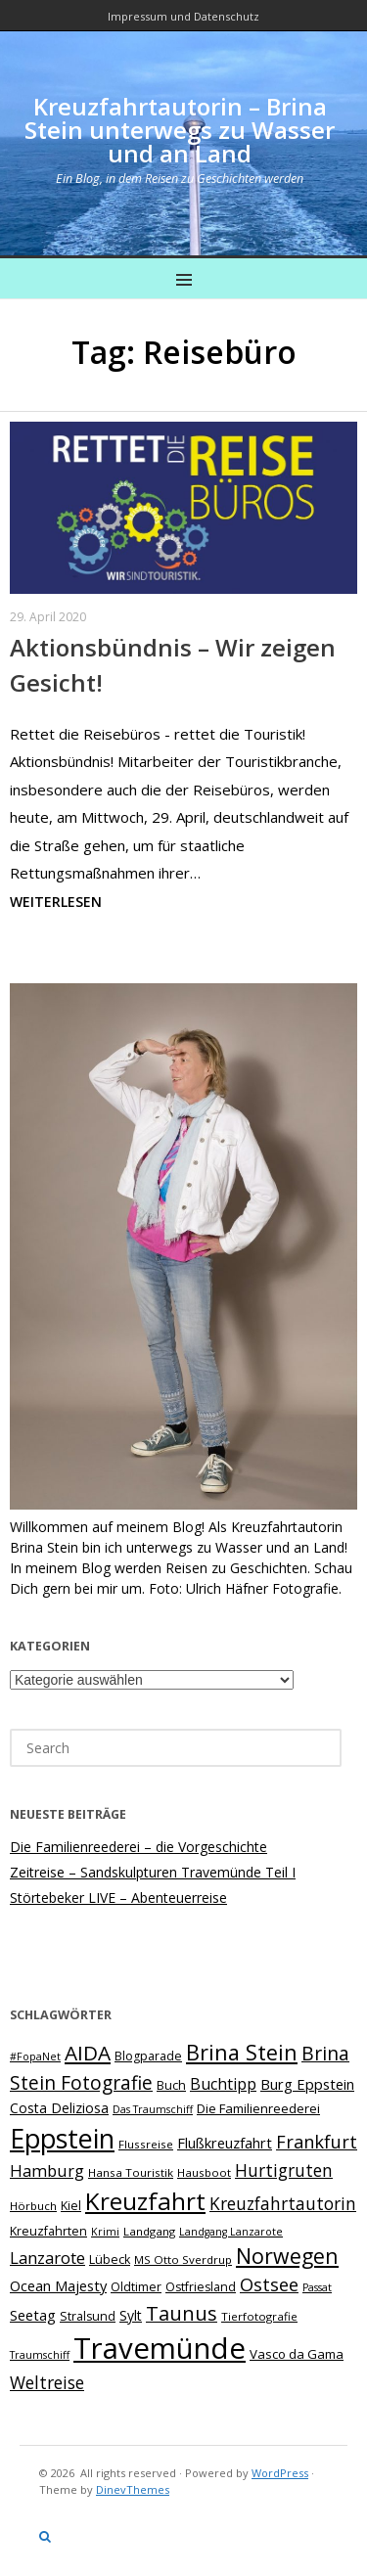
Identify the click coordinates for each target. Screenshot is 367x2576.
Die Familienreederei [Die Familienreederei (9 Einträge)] (258, 2108)
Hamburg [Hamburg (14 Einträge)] (47, 2170)
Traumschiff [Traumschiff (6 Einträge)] (39, 2355)
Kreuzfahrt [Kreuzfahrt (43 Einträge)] (145, 2201)
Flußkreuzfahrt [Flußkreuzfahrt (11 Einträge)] (224, 2142)
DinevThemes (132, 2489)
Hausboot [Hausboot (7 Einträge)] (204, 2172)
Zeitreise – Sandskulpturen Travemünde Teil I (153, 1872)
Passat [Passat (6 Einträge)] (317, 2287)
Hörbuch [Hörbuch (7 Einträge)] (33, 2205)
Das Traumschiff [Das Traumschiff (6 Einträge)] (153, 2109)
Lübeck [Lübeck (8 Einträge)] (109, 2259)
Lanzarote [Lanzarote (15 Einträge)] (47, 2257)
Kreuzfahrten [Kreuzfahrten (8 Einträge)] (48, 2231)
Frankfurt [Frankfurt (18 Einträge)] (316, 2141)
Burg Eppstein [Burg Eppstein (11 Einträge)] (307, 2084)
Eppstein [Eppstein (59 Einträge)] (62, 2138)
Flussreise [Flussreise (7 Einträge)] (145, 2144)
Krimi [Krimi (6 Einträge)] (105, 2231)
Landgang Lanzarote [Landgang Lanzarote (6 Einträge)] (231, 2231)
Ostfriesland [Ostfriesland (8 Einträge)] (200, 2287)
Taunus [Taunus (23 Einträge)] (181, 2313)
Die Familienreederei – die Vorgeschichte (138, 1846)
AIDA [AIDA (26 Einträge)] (88, 2052)
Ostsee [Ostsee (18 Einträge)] (269, 2284)
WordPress (280, 2472)
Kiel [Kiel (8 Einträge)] (71, 2205)
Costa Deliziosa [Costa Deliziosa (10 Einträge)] (59, 2108)
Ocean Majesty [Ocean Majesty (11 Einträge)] (58, 2285)
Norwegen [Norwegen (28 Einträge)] (287, 2255)
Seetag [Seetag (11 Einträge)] (33, 2315)
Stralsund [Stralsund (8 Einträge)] (87, 2316)
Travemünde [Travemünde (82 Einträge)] (159, 2348)
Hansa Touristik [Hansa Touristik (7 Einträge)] (130, 2172)
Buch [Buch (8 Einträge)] (171, 2085)
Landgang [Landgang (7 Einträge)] (149, 2231)
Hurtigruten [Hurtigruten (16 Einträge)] (284, 2170)
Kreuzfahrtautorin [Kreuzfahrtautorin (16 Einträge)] (282, 2203)
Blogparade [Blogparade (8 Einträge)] (148, 2056)
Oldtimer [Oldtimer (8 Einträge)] (136, 2287)
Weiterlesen (56, 901)
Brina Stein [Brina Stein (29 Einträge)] (242, 2052)
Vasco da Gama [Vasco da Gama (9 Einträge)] (297, 2354)
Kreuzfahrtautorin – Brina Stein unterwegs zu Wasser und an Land (179, 129)
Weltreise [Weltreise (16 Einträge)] (47, 2383)
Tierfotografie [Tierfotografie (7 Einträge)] (259, 2316)
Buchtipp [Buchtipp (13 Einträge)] (223, 2084)
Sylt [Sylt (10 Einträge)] (130, 2315)
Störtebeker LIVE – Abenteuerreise (118, 1897)
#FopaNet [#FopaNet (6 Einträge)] (35, 2056)
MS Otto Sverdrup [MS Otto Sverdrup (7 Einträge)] (183, 2259)
